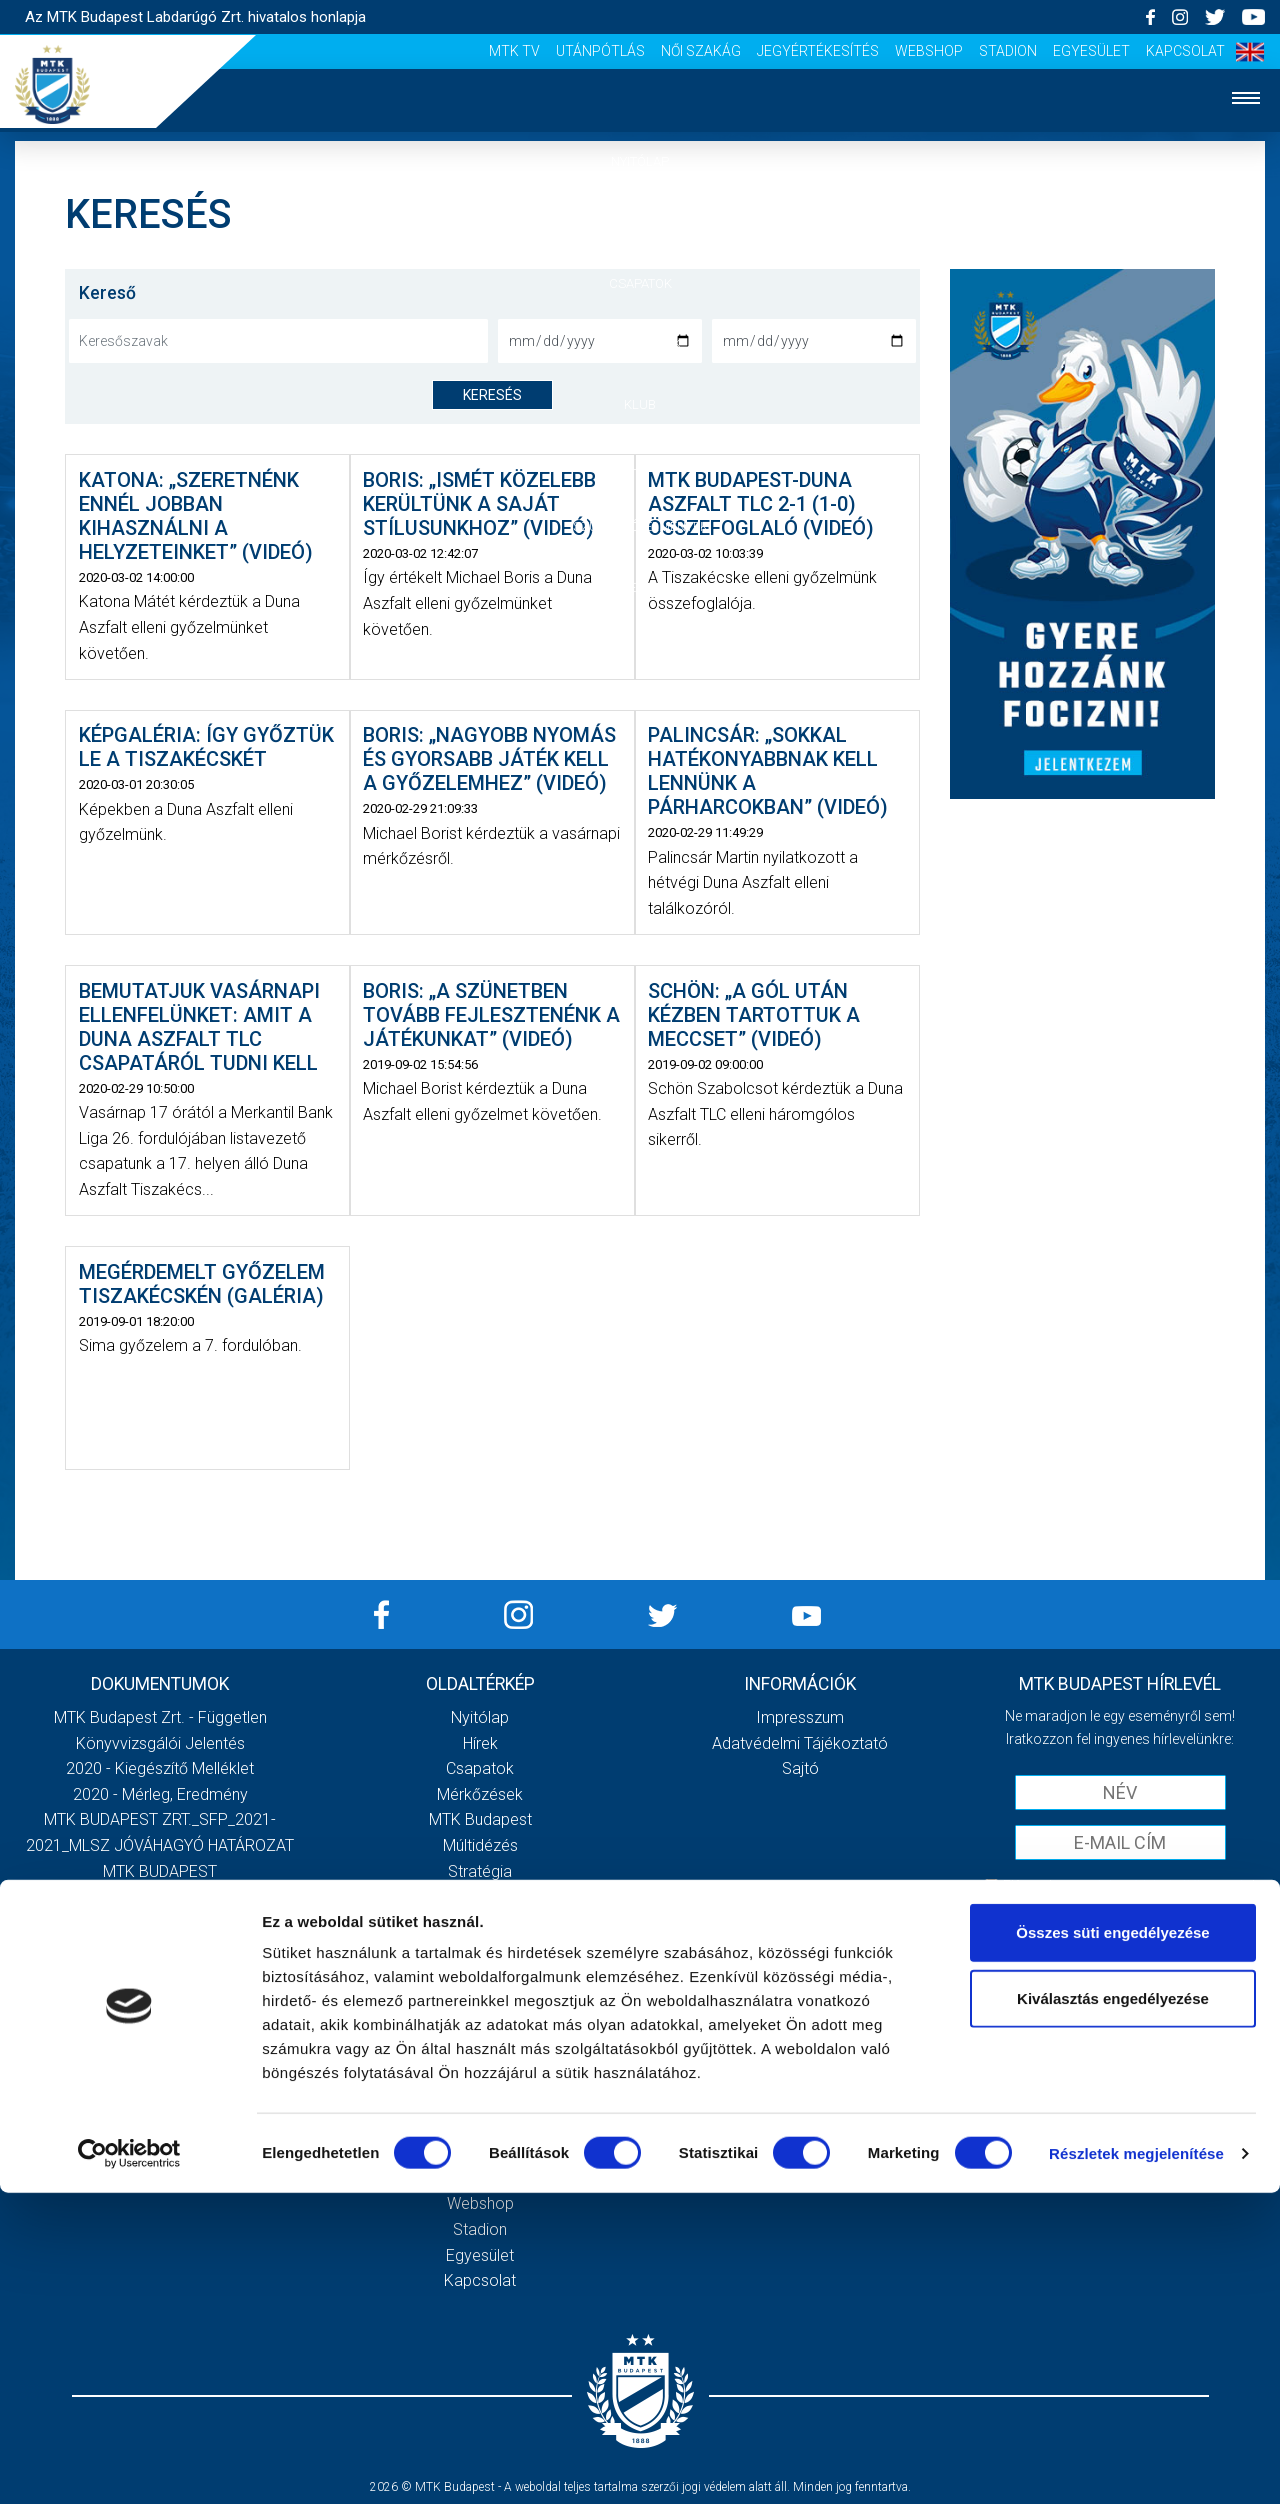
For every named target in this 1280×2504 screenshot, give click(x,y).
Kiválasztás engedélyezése (1113, 2309)
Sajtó (480, 2050)
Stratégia (480, 1871)
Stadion (1008, 51)
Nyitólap (640, 161)
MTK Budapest (480, 1819)
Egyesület (1091, 51)
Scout (480, 2075)
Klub (640, 404)
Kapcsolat (1185, 51)
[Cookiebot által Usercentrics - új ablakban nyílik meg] (129, 2465)
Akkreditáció (640, 587)
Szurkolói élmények (640, 526)
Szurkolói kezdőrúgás (480, 1999)
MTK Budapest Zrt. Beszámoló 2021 (160, 1922)
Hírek (640, 222)
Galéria (640, 465)
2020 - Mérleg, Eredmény (160, 1794)
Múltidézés (480, 1845)
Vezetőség (480, 1896)
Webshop (929, 51)
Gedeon (480, 1922)
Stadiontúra (480, 2024)
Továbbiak (160, 2008)
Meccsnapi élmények (480, 1973)
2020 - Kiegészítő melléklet (160, 1768)
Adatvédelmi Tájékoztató (800, 1743)
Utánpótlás (600, 51)
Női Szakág (701, 51)
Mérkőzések (640, 343)
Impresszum (800, 1717)
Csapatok (640, 283)
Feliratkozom (1120, 1927)
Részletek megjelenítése (1136, 2464)
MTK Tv (514, 51)
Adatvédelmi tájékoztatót (1172, 1886)
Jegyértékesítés (818, 51)
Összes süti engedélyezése (1112, 2243)
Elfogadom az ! (1129, 1886)
